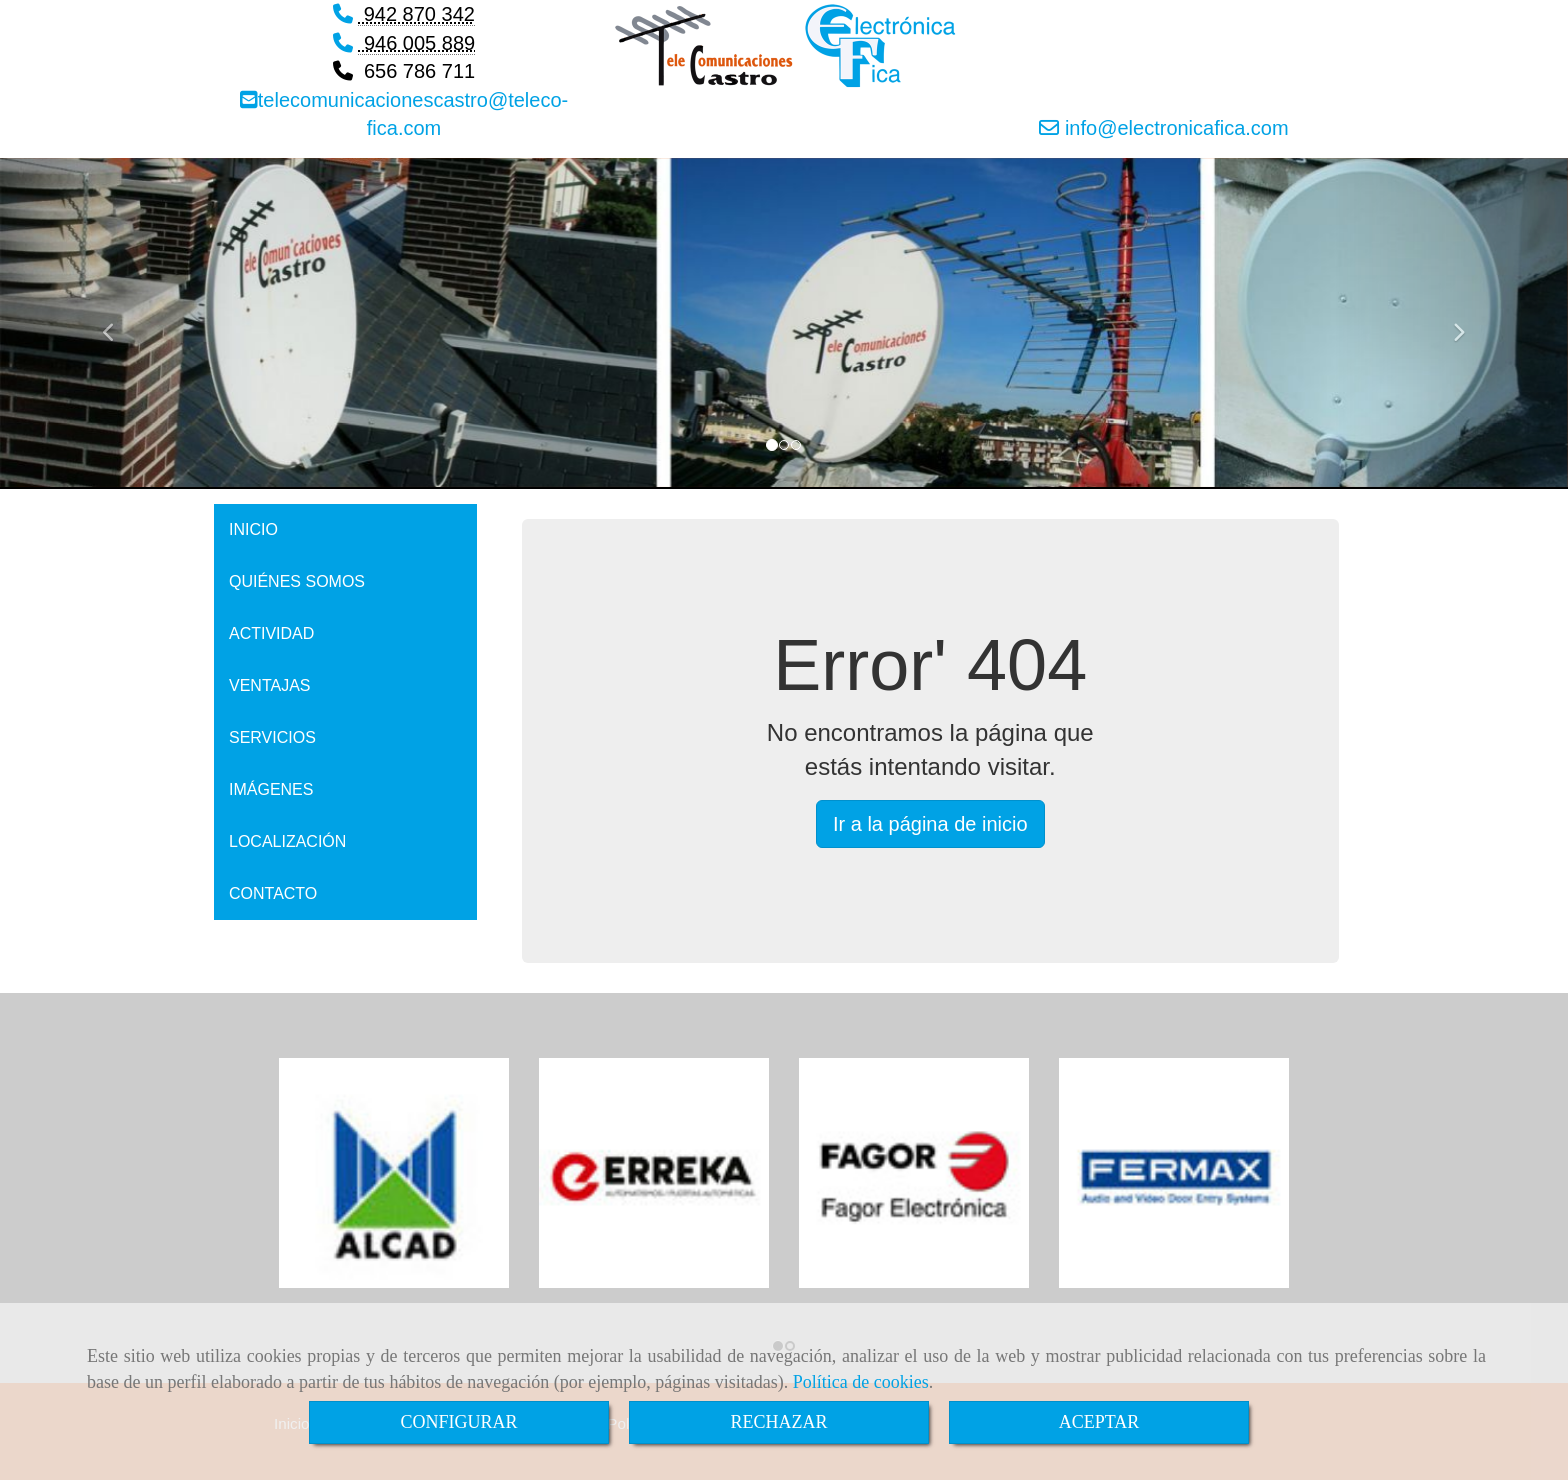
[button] (117, 323)
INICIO (253, 529)
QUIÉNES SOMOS (297, 581)
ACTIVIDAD (271, 633)
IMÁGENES (271, 789)
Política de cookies (861, 1382)
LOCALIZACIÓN (287, 841)
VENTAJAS (270, 685)
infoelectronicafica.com (1173, 128)
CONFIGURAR (458, 1422)
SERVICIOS (272, 737)
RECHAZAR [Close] (778, 1422)
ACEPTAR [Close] (1099, 1422)
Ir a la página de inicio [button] (930, 824)
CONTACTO (273, 893)
